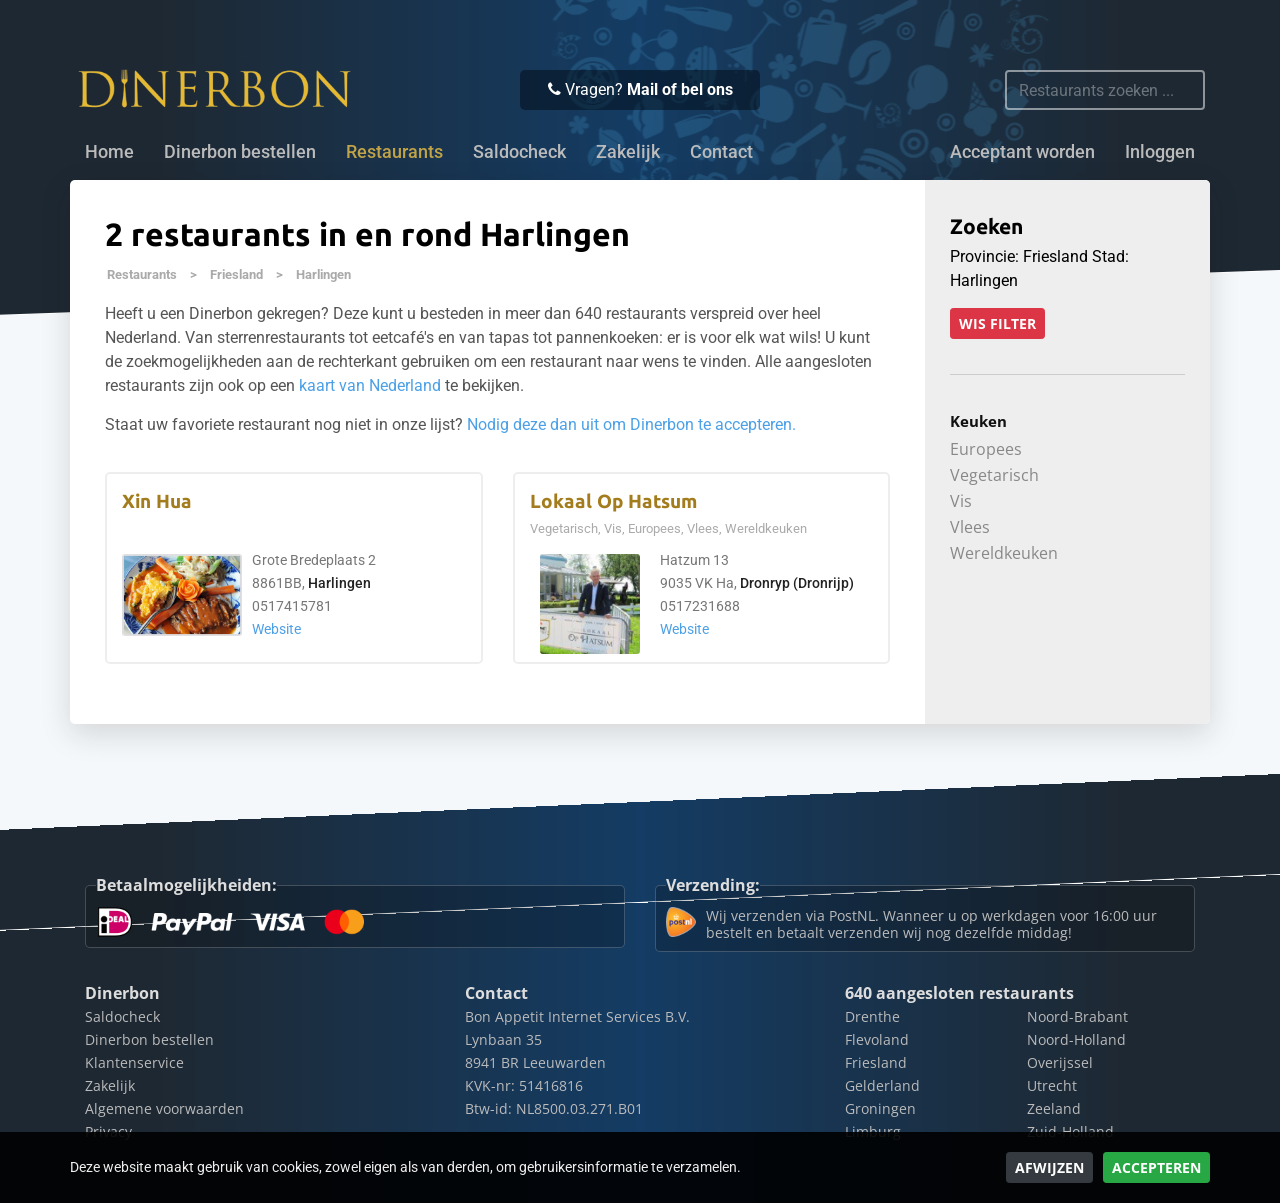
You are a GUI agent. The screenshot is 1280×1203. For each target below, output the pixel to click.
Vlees (970, 527)
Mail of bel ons (680, 89)
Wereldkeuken (1004, 553)
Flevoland (877, 1039)
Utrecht (1052, 1085)
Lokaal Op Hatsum (613, 501)
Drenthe (872, 1016)
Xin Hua (157, 501)
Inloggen (1160, 152)
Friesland (236, 274)
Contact (721, 152)
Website (276, 629)
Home (109, 152)
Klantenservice (134, 1062)
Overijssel (1060, 1062)
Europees (986, 449)
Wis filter (997, 323)
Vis (961, 501)
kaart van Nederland (370, 385)
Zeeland (1054, 1108)
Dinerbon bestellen (240, 152)
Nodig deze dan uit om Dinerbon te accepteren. (631, 424)
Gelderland (882, 1085)
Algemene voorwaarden (164, 1108)
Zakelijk (628, 152)
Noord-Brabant (1077, 1016)
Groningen (880, 1108)
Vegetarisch (994, 475)
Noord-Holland (1076, 1039)
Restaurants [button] (394, 152)
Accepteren (1156, 1167)
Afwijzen (1049, 1167)
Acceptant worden (1022, 152)
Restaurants (142, 274)
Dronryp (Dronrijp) (797, 583)
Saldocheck (519, 152)
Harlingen (323, 274)
